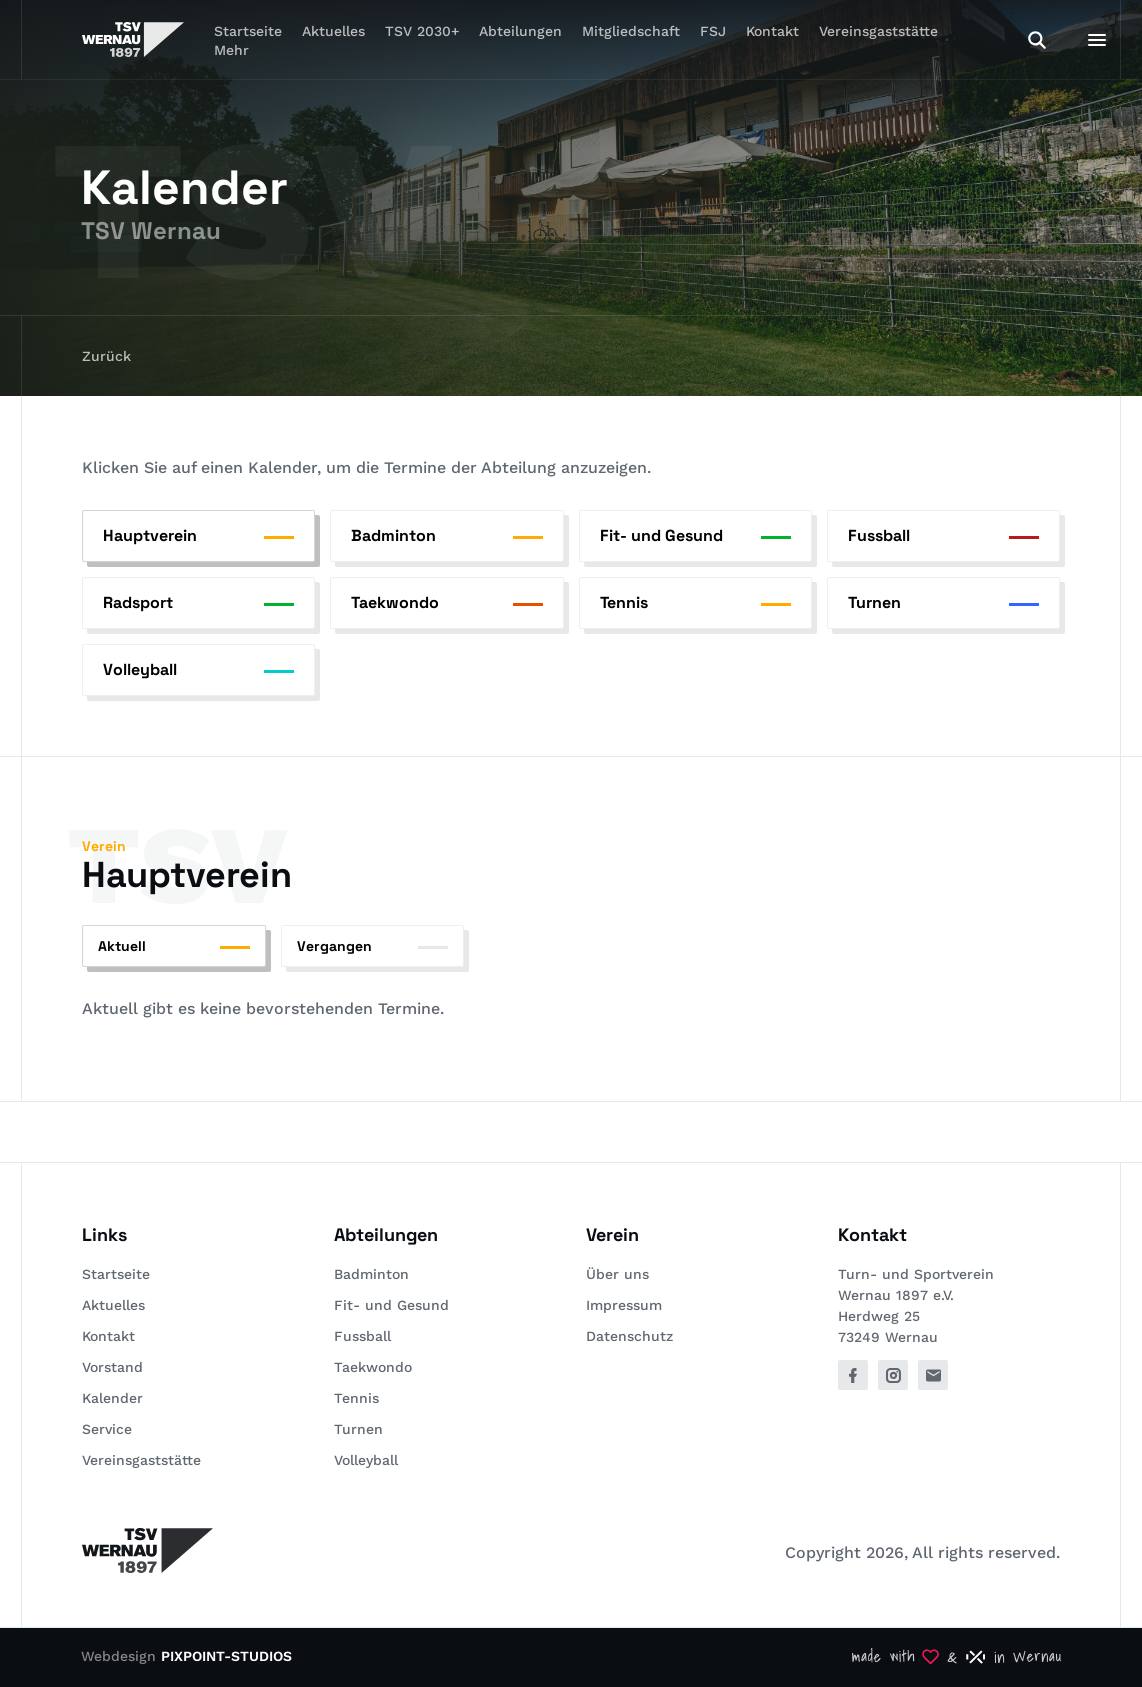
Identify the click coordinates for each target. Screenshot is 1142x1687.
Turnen (358, 1429)
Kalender (112, 1398)
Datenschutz (629, 1336)
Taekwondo (373, 1367)
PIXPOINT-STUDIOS (226, 1656)
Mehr (231, 50)
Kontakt (772, 31)
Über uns (617, 1274)
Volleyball (366, 1460)
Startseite (116, 1274)
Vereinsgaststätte (878, 31)
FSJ (713, 31)
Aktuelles (333, 31)
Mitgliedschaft (631, 31)
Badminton (371, 1274)
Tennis (356, 1398)
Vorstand (112, 1367)
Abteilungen (520, 31)
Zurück (106, 356)
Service (107, 1429)
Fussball (362, 1336)
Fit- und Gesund (391, 1305)
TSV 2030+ (422, 31)
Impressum (624, 1305)
